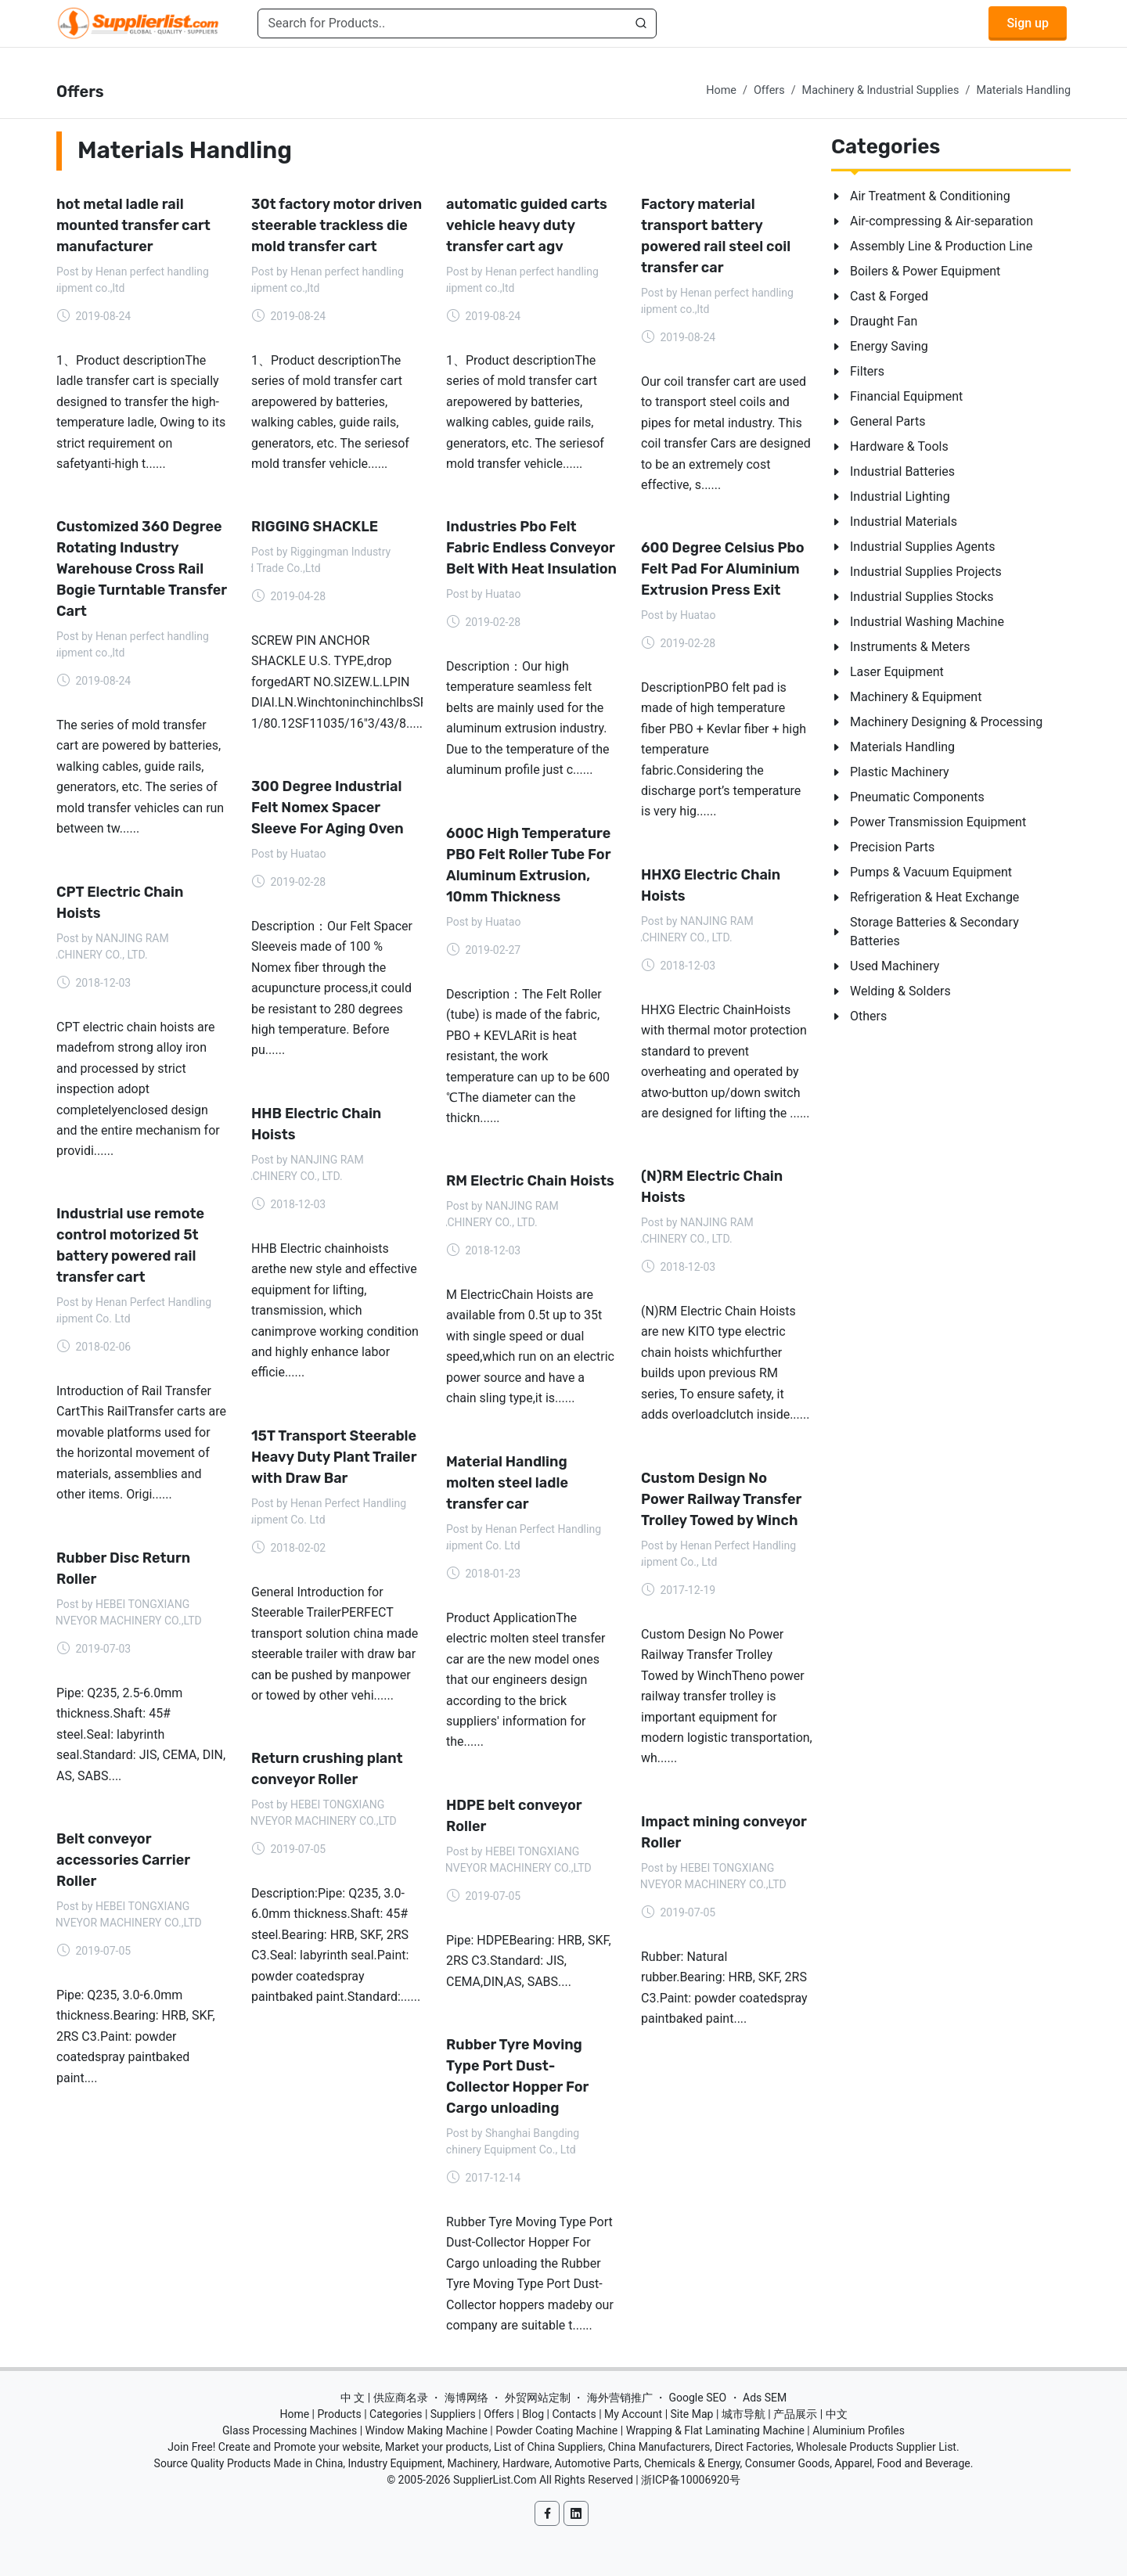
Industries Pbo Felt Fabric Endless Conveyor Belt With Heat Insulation (531, 547)
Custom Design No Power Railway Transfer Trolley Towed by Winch (721, 1498)
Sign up (1027, 23)
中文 (837, 2414)
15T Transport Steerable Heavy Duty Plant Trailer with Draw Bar (333, 1456)
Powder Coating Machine (556, 2430)
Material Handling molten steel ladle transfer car (507, 1482)
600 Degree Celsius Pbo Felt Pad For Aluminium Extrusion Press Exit (723, 569)
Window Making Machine (426, 2430)
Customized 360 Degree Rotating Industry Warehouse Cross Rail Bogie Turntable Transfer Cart (141, 569)
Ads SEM (765, 2397)
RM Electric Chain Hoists (530, 1180)
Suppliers (453, 2414)
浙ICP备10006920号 (690, 2479)
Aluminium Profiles (858, 2430)
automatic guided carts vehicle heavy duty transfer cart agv (526, 225)
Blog (533, 2414)
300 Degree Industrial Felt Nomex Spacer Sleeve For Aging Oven (327, 807)
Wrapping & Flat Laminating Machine (715, 2430)
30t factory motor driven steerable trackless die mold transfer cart (336, 225)
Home (721, 90)
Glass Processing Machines (289, 2430)
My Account (633, 2414)
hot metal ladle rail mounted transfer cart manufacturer (133, 225)
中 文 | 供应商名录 (384, 2397)
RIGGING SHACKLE (314, 526)
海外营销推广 (620, 2397)
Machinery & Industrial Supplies (881, 90)
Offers (769, 90)
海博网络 (466, 2397)
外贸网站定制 (538, 2397)
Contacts (574, 2414)
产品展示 (795, 2414)
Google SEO (697, 2397)
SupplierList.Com (495, 2479)
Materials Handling (1023, 90)
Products (340, 2414)
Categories (395, 2414)
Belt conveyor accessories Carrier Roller (123, 1859)
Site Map (692, 2414)
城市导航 (743, 2414)
